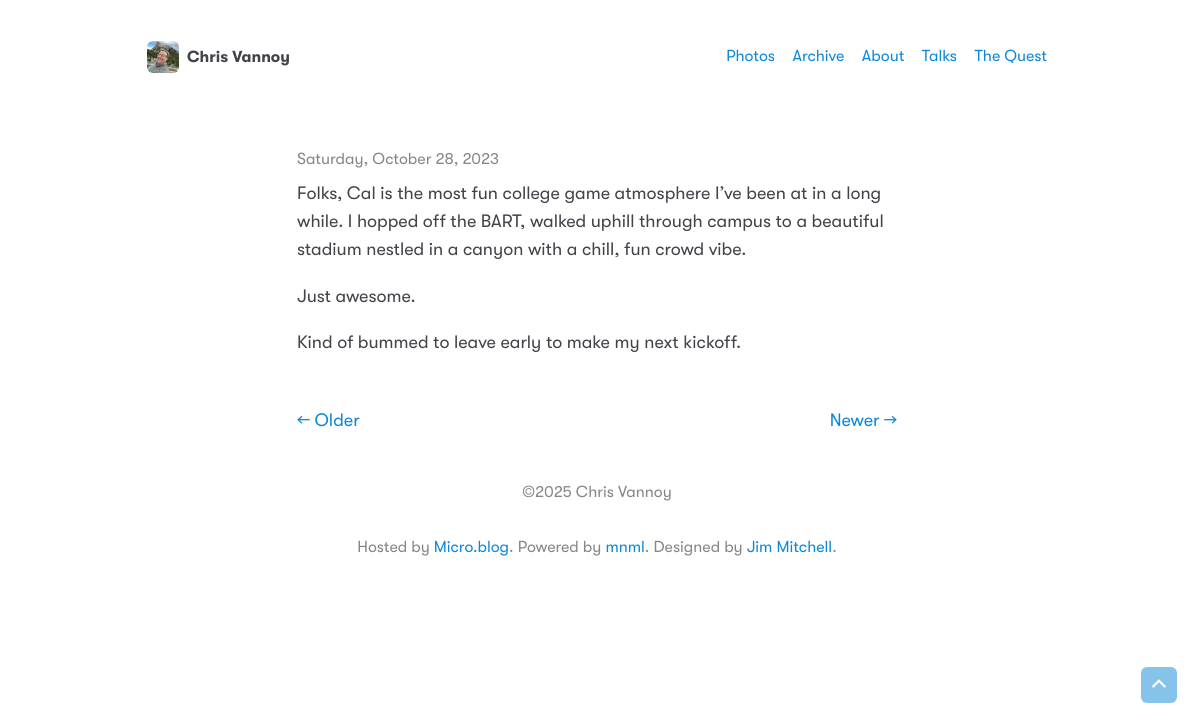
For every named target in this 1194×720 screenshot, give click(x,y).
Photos (750, 56)
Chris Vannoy (218, 57)
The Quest (1011, 56)
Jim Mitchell (789, 547)
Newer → (863, 421)
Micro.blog (471, 547)
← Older (328, 421)
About (883, 56)
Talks (939, 56)
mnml (624, 547)
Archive (819, 56)
